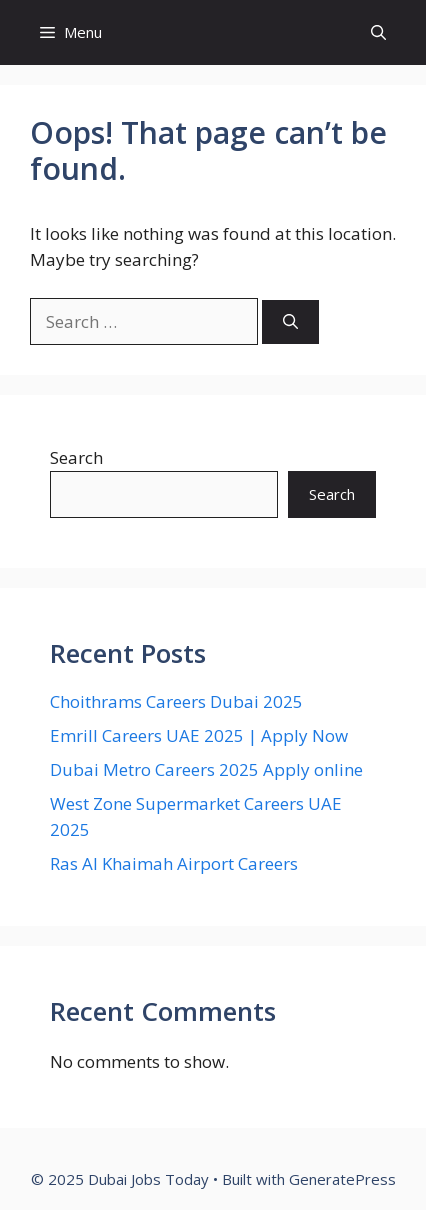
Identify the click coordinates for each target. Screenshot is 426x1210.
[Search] (290, 322)
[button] (378, 32)
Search (76, 457)
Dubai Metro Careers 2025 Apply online (206, 769)
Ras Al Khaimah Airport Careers (174, 863)
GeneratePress (342, 1179)
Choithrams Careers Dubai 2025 (176, 701)
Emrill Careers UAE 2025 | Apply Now (199, 735)
